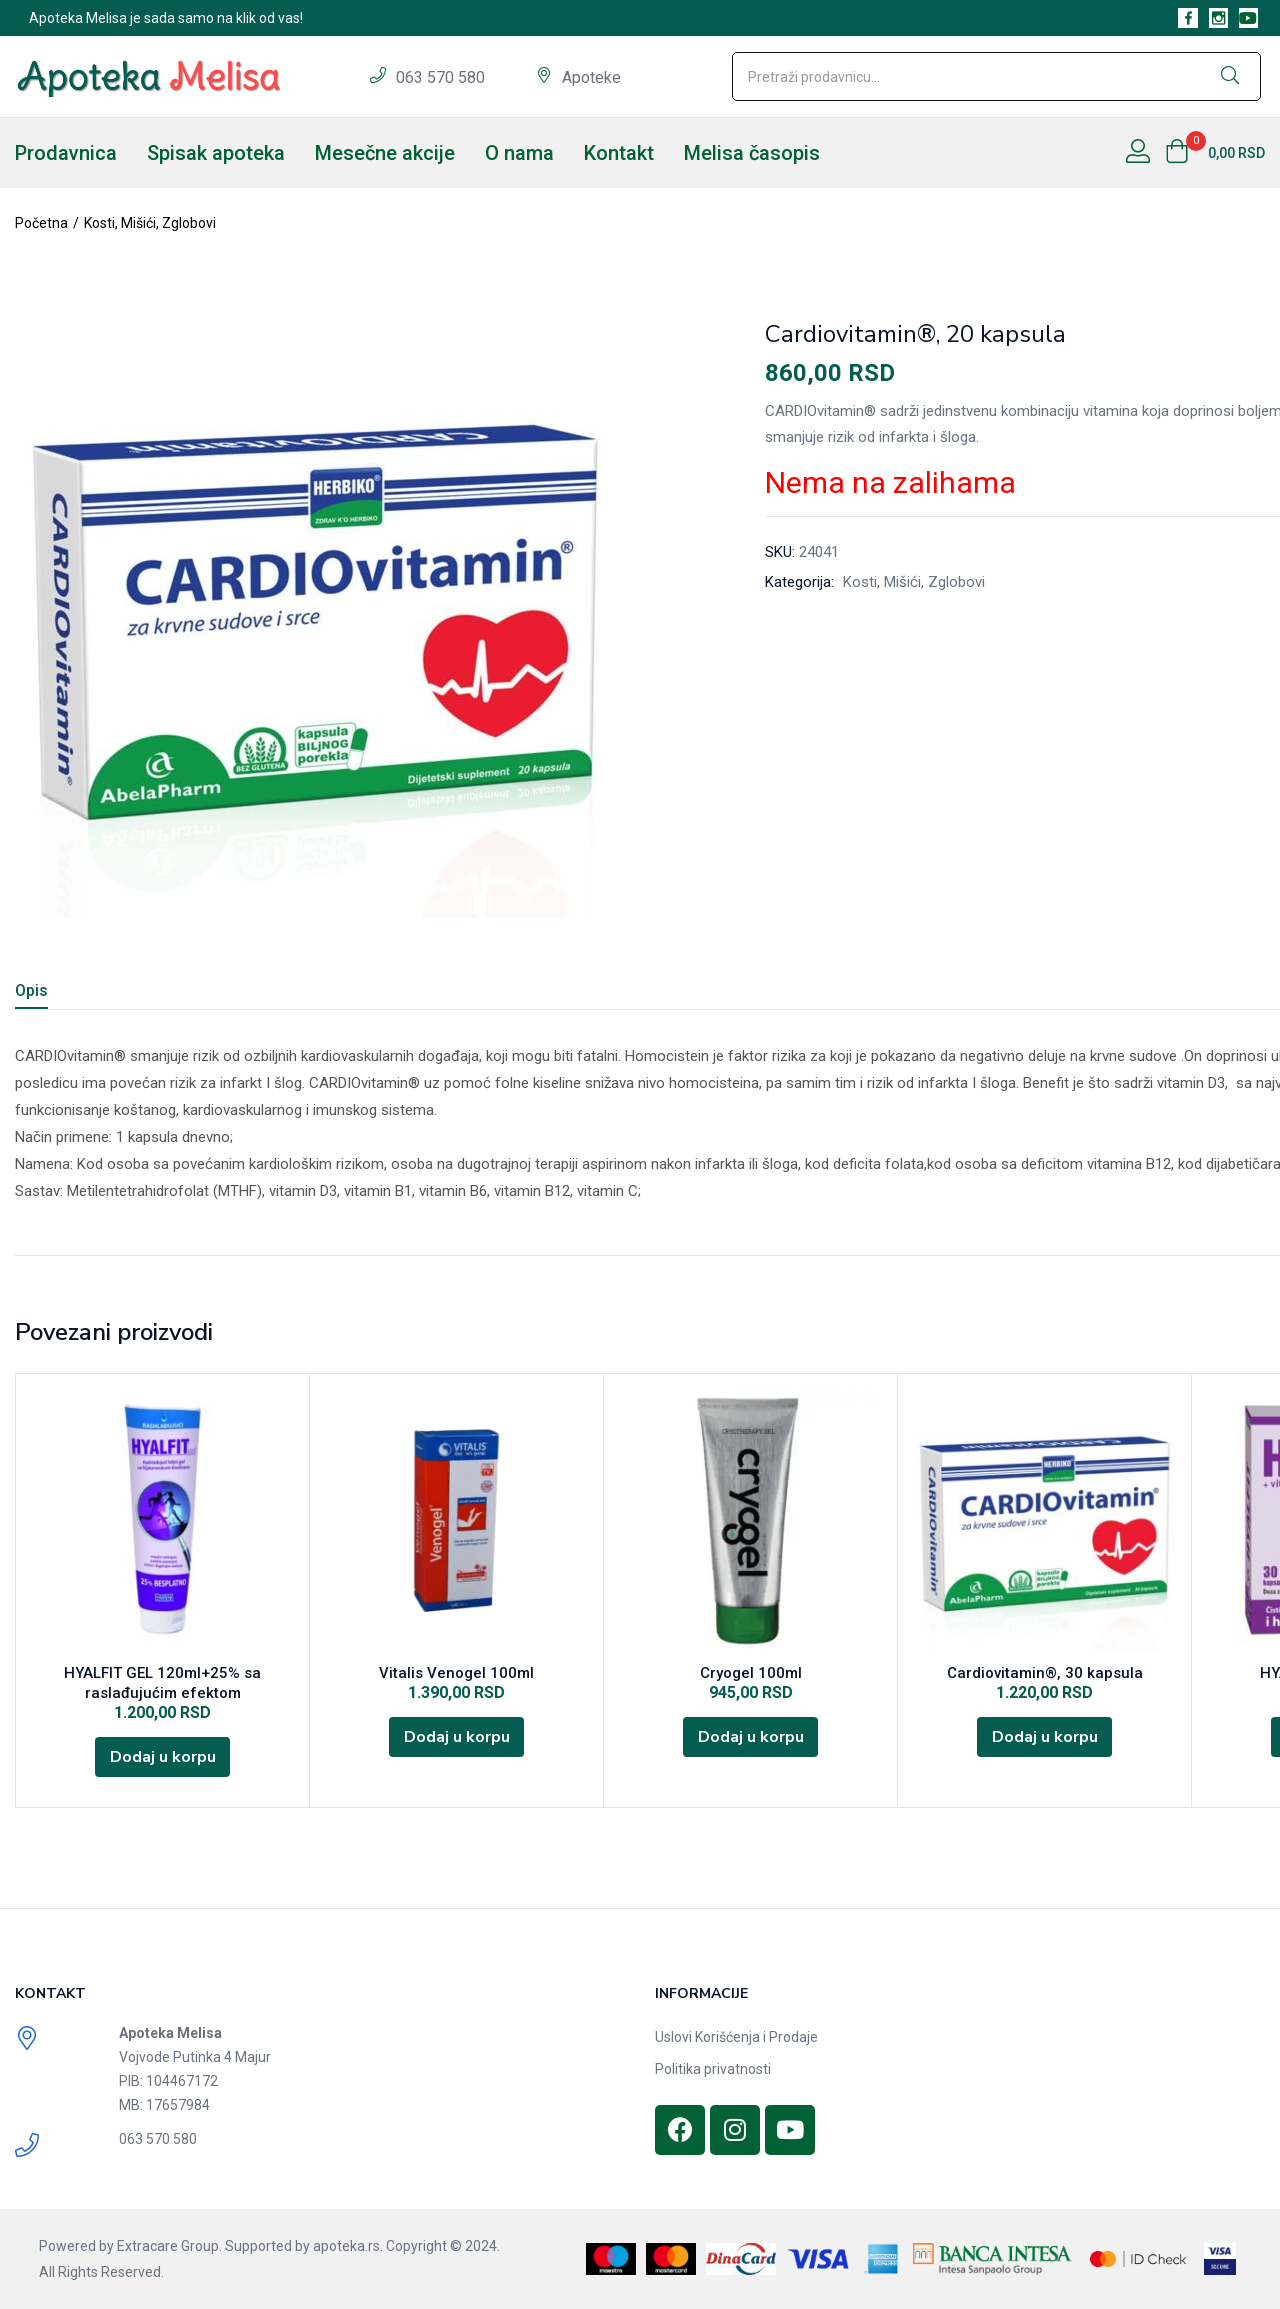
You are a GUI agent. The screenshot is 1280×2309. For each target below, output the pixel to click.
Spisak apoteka (216, 153)
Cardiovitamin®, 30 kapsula (1045, 1673)
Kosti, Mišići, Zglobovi (150, 223)
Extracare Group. (169, 2246)
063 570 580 (442, 77)
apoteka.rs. (348, 2246)
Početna (41, 223)
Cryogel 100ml (751, 1673)
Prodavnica (66, 153)
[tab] (55, 993)
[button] (1215, 153)
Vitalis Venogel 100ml (456, 1673)
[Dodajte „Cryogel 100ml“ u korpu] (751, 1737)
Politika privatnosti (713, 2069)
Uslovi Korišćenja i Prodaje (736, 2037)
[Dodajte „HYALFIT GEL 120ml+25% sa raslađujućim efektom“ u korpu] (163, 1757)
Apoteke (591, 77)
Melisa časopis (752, 153)
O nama (519, 153)
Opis (31, 990)
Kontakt (619, 153)
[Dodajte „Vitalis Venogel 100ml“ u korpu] (457, 1737)
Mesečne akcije (385, 153)
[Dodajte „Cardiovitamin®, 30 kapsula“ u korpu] (1045, 1737)
